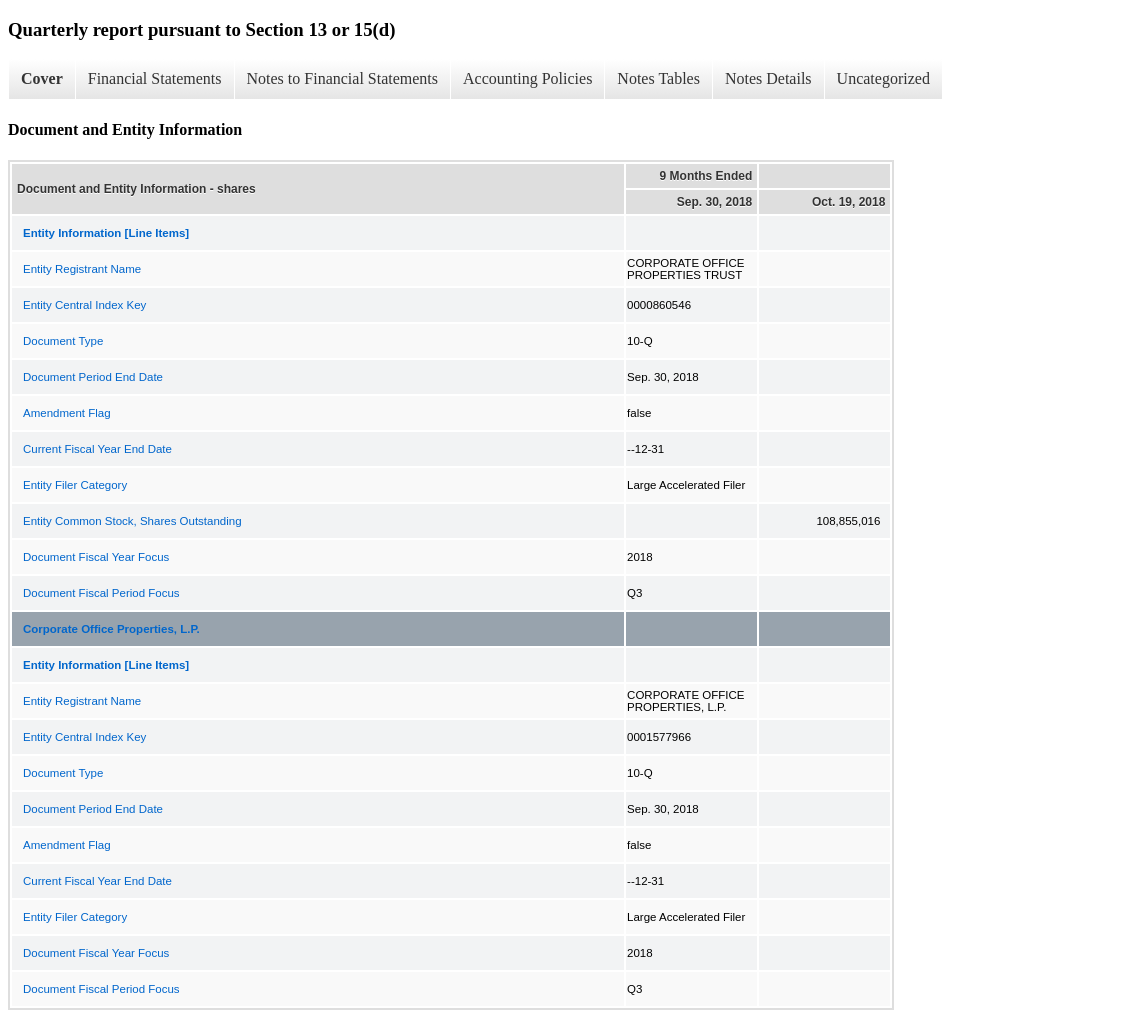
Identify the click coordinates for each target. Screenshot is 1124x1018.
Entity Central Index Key (84, 305)
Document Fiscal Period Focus (101, 593)
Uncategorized (883, 78)
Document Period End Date (93, 377)
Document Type (63, 341)
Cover (42, 78)
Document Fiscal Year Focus (96, 557)
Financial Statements (155, 78)
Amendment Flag (67, 413)
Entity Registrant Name (82, 269)
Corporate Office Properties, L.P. (111, 629)
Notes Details (768, 78)
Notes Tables (658, 78)
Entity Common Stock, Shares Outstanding (132, 521)
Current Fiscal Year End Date (97, 449)
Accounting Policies (527, 78)
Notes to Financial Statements (343, 78)
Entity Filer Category (75, 485)
